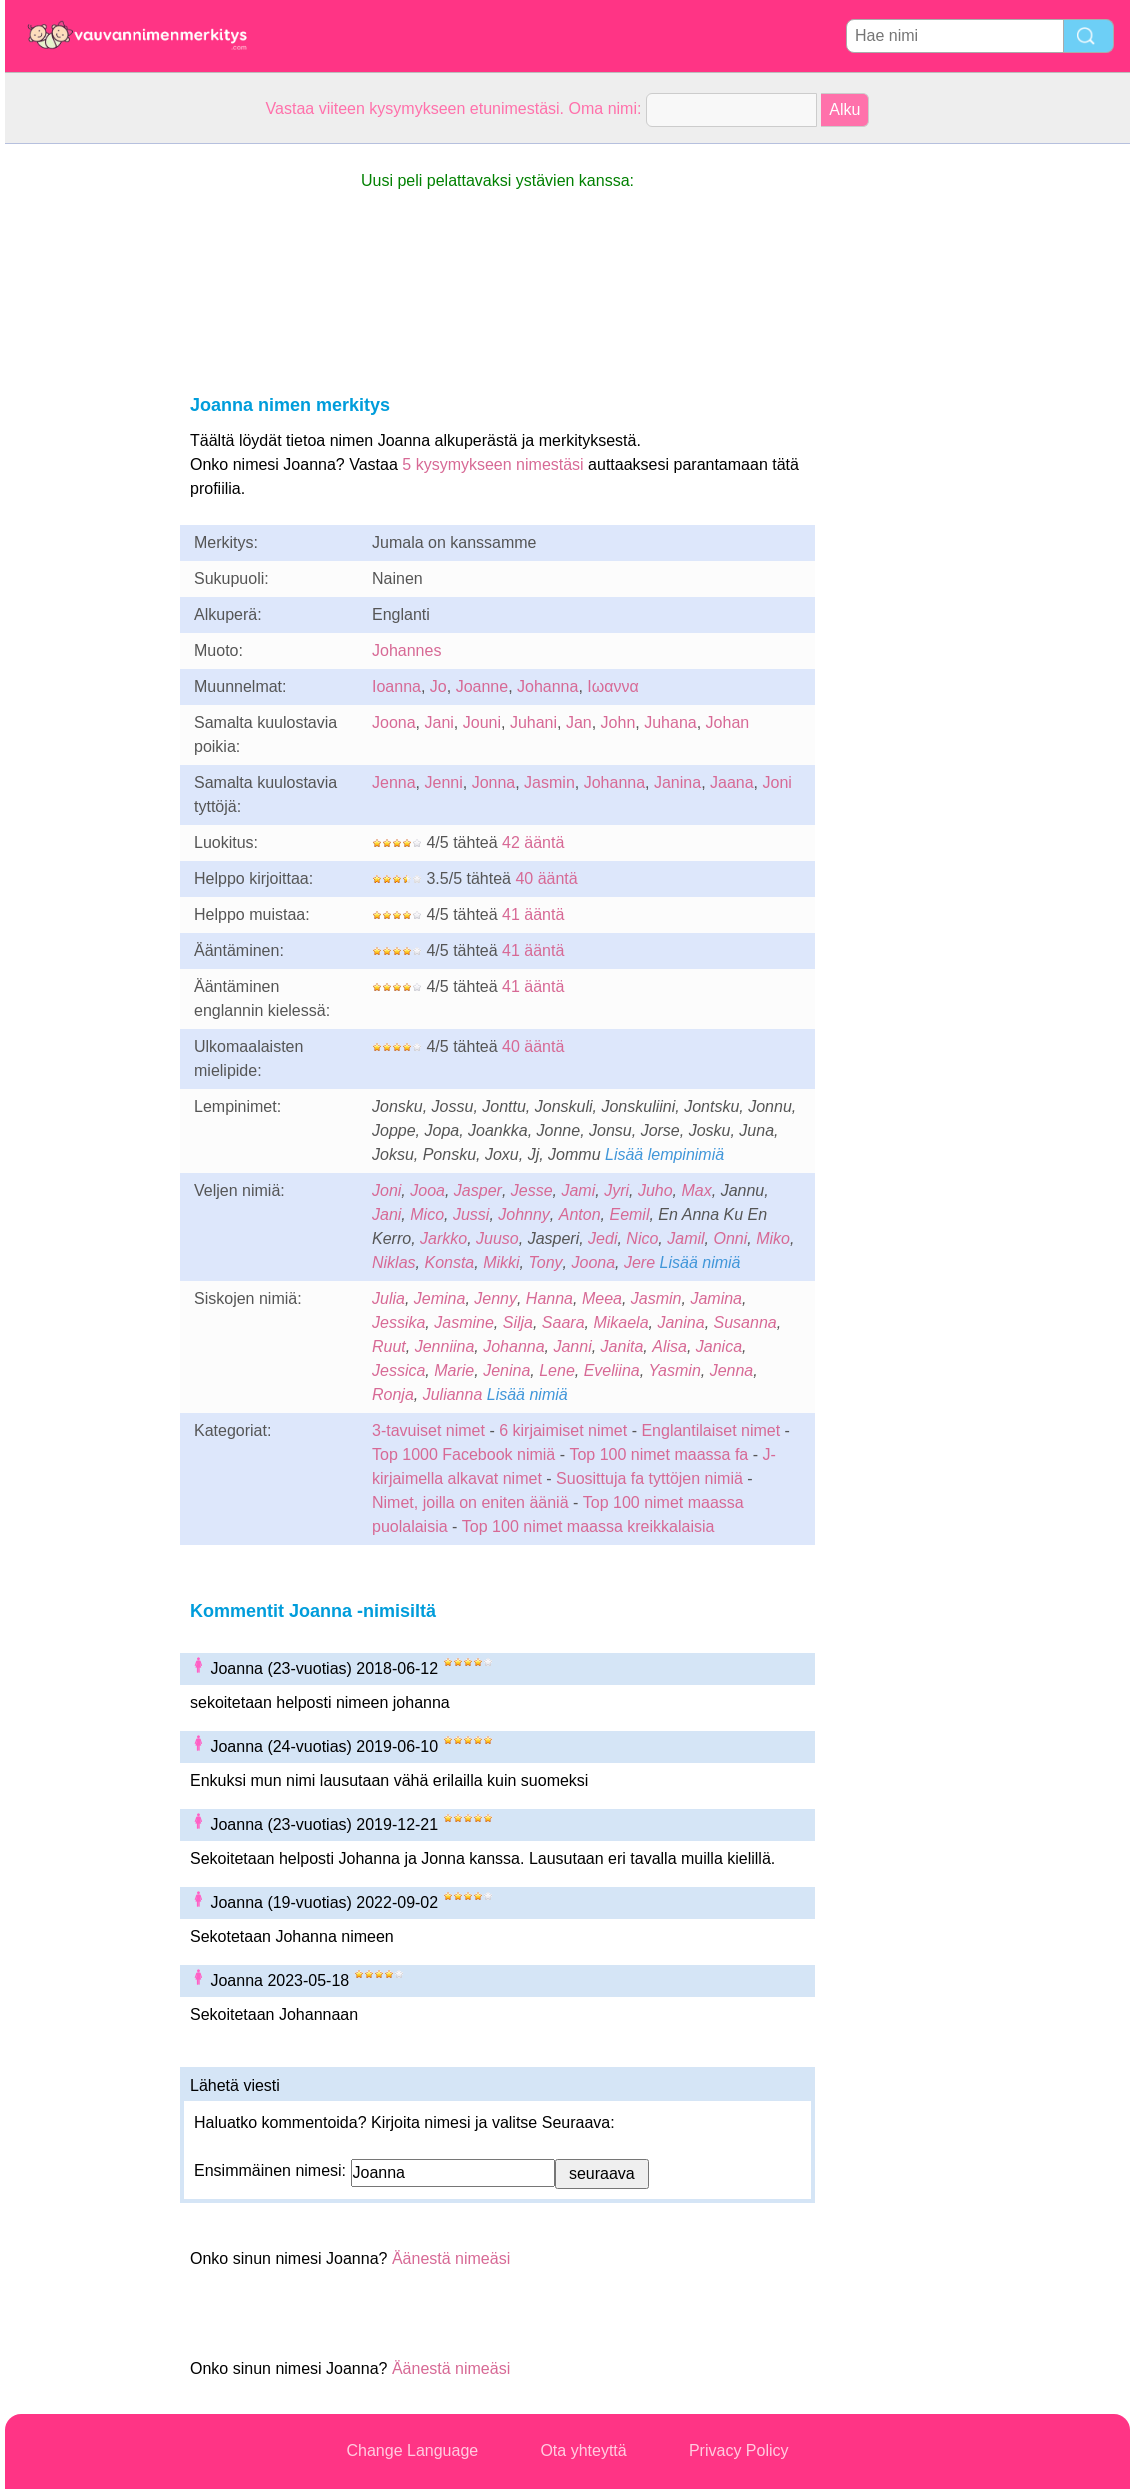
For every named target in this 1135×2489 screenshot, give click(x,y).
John (618, 722)
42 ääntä (533, 842)
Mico (427, 1214)
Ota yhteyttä (583, 2450)
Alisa (669, 1346)
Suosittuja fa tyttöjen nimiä (649, 1478)
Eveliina (612, 1370)
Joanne (482, 686)
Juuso (497, 1238)
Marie (454, 1370)
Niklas (394, 1262)
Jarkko (443, 1238)
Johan (728, 722)
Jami (578, 1190)
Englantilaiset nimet (710, 1430)
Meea (602, 1298)
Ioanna (396, 686)
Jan (579, 722)
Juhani (533, 722)
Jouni (482, 722)
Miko (773, 1238)
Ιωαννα (612, 686)
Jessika (398, 1322)
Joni (777, 782)
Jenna (394, 782)
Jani (438, 722)
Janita (622, 1346)
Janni (572, 1346)
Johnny (524, 1214)
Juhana (670, 722)
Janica (719, 1346)
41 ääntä (533, 914)
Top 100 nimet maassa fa (660, 1454)
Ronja (393, 1394)
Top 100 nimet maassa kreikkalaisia (588, 1526)
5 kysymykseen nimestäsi (492, 464)
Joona (394, 722)
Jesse (532, 1190)
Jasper (478, 1190)
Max (697, 1190)
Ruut (389, 1346)
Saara (563, 1322)
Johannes (406, 650)
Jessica (398, 1370)
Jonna (494, 782)
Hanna (549, 1298)
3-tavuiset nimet (428, 1430)
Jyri (616, 1190)
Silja (518, 1322)
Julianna (453, 1394)
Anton (580, 1214)
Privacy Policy (739, 2450)
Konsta (449, 1262)
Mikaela (620, 1322)
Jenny (495, 1298)
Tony (545, 1262)
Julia (388, 1298)
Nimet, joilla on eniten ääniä (470, 1502)
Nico (642, 1238)
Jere (639, 1262)
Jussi (471, 1214)
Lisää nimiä (700, 1262)
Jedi (602, 1238)
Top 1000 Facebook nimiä (463, 1454)
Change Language (413, 2450)
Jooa (427, 1190)
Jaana (732, 782)
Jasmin (549, 782)
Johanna (547, 686)
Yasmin (675, 1370)
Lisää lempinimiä (664, 1154)
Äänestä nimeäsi (451, 2258)
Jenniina (445, 1346)
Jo (438, 686)
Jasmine (464, 1322)
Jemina (440, 1298)
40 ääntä (546, 878)
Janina (677, 782)
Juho (655, 1190)
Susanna (745, 1322)
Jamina (716, 1298)
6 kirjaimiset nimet (563, 1430)
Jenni (443, 782)
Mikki (501, 1262)
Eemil (629, 1214)
